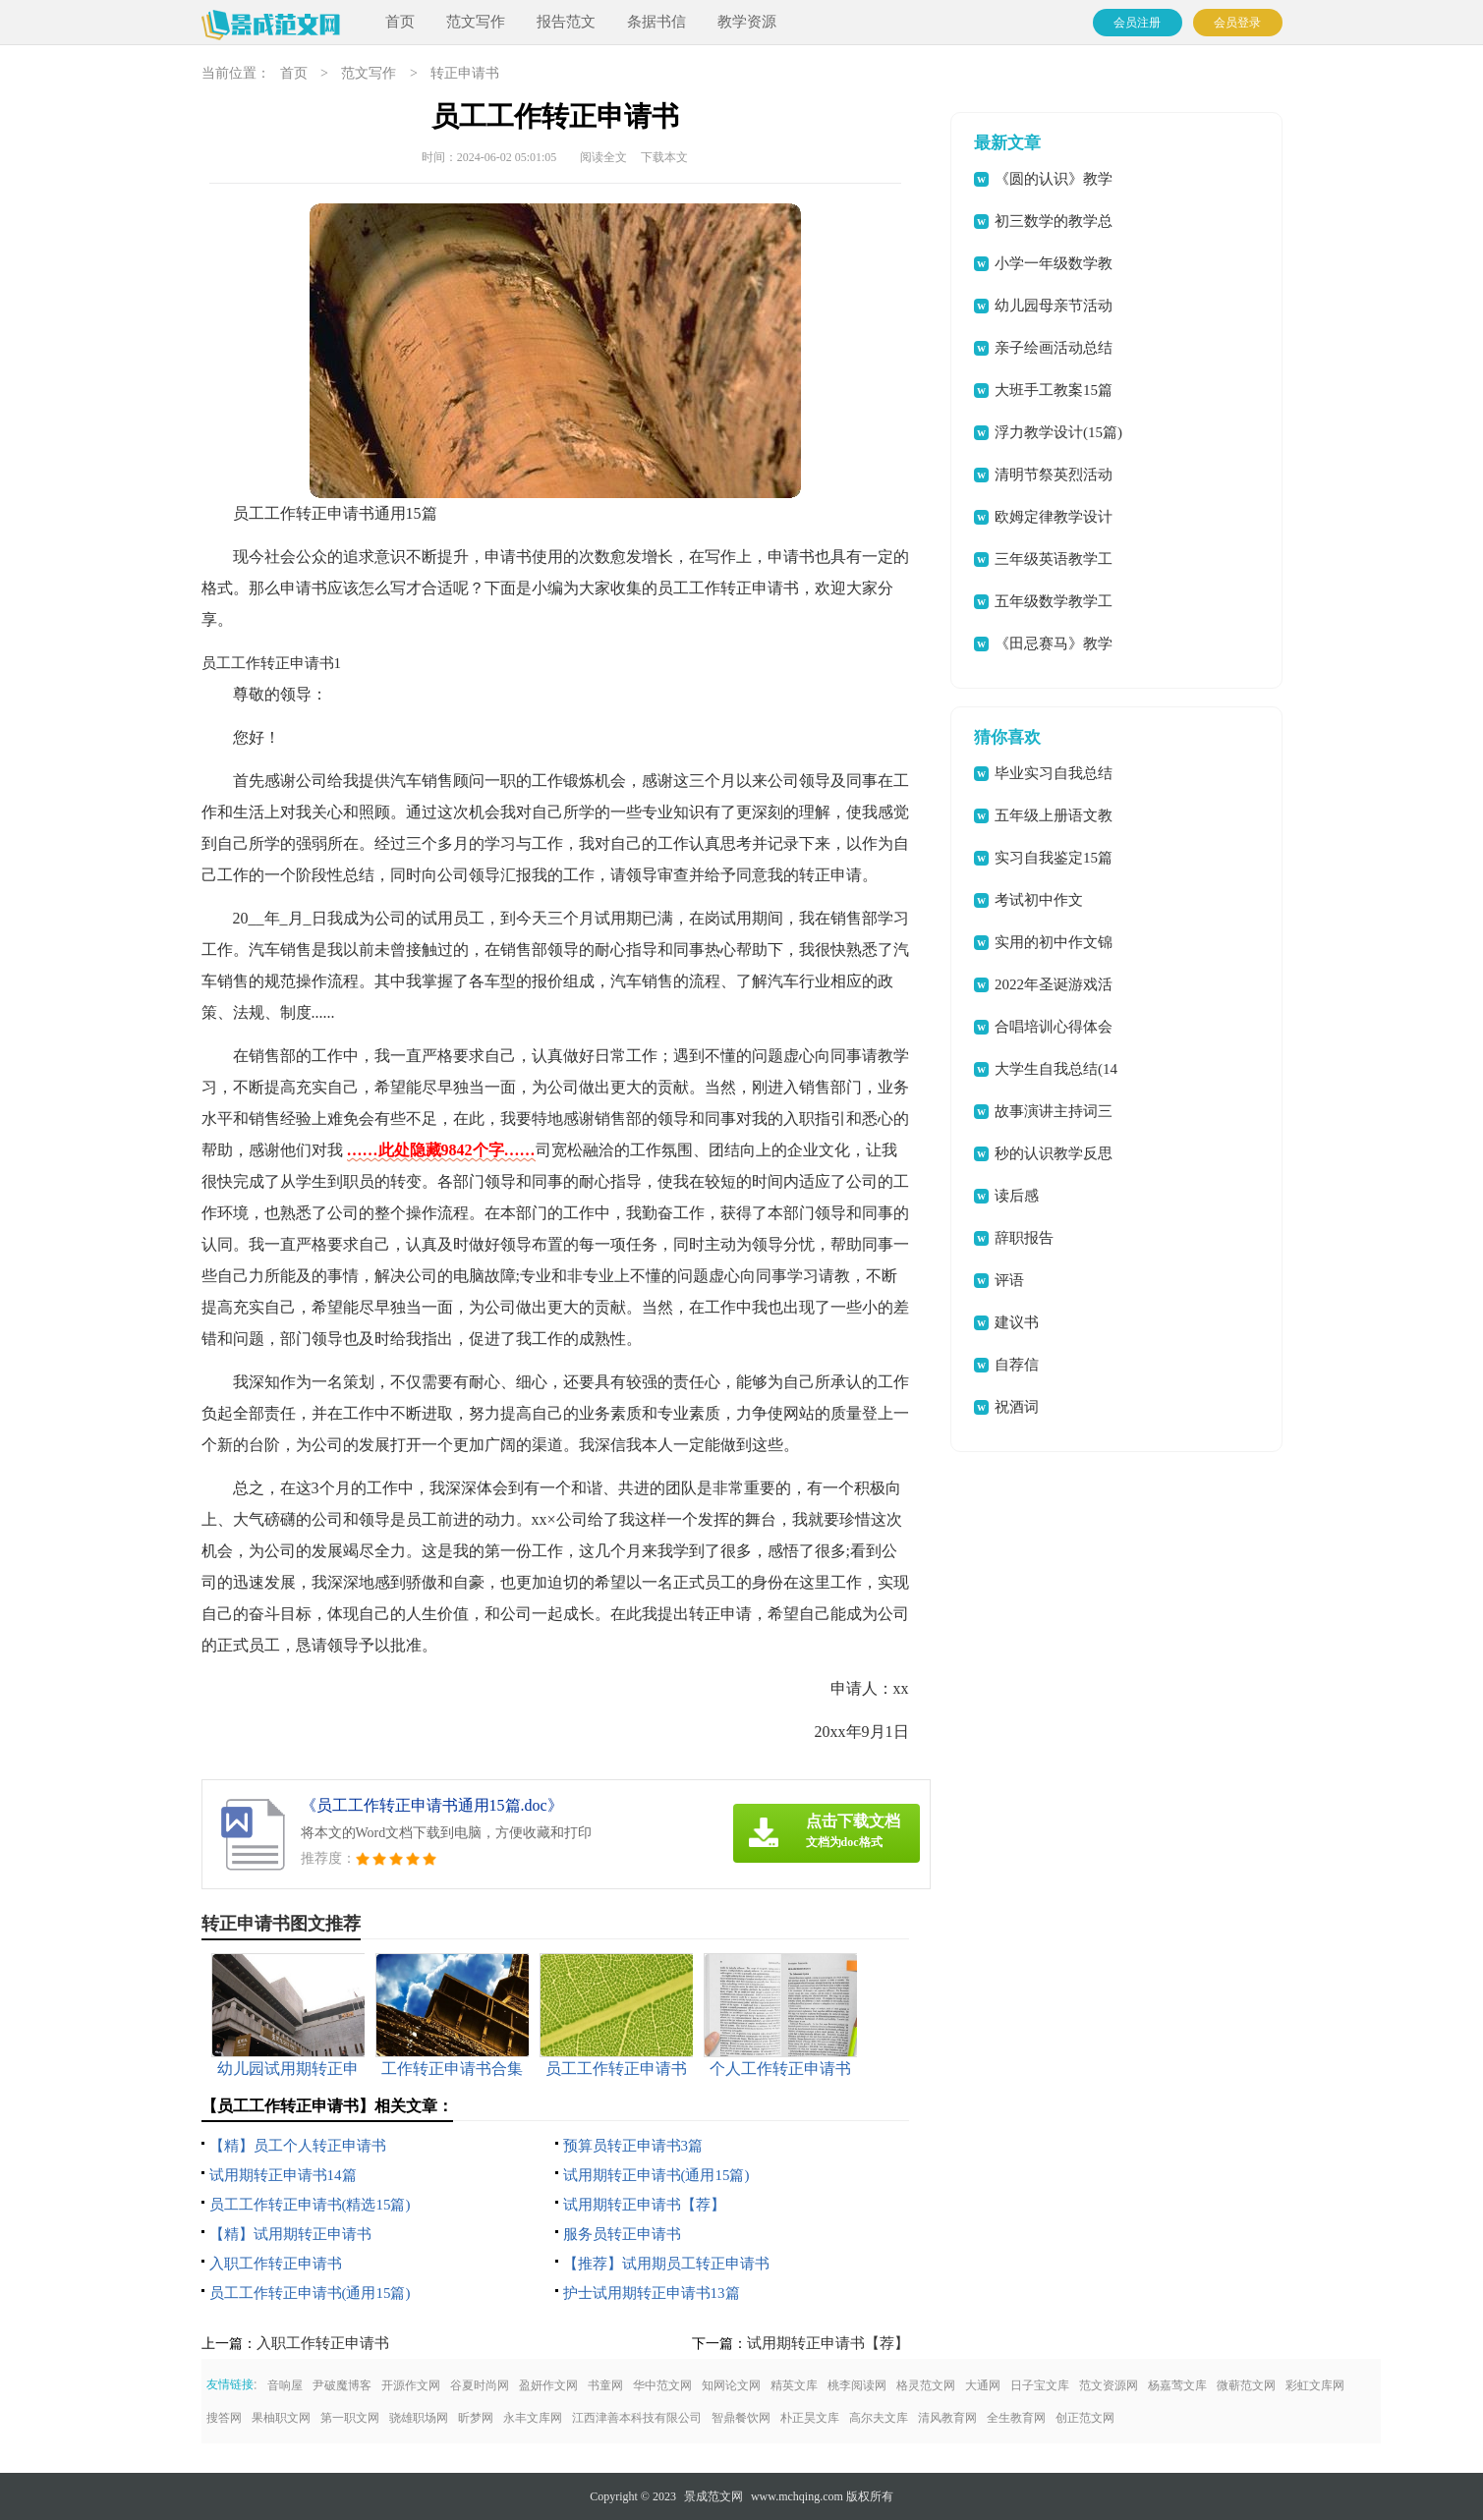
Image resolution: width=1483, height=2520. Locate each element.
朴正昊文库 (809, 2418)
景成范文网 (713, 2496)
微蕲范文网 (1246, 2385)
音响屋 (285, 2385)
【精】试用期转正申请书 (290, 2234)
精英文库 (794, 2385)
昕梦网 (475, 2418)
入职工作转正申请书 (275, 2263)
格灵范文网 (925, 2385)
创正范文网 (1084, 2418)
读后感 (1017, 1196)
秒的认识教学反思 (1053, 1153)
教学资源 (746, 21)
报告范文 (566, 21)
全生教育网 (1016, 2418)
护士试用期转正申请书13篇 (651, 2293)
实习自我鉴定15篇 (1053, 858)
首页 (400, 21)
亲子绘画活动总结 (1053, 348)
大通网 (982, 2385)
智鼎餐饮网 (741, 2418)
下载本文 (664, 157)
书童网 (605, 2385)
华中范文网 (662, 2385)
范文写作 (475, 21)
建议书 (1017, 1322)
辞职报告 (1024, 1238)
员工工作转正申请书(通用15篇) (310, 2293)
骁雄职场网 (418, 2418)
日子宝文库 (1039, 2385)
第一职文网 (349, 2418)
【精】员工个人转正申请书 (297, 2146)
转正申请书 (464, 73)
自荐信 (1017, 1364)
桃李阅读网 (856, 2385)
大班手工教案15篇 (1053, 390)
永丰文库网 (532, 2418)
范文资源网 (1108, 2385)
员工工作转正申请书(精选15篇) (310, 2204)
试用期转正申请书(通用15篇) (656, 2175)
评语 (1009, 1280)
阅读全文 (603, 157)
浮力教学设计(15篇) (1058, 432)
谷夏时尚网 (479, 2385)
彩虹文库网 (1314, 2385)
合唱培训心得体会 (1053, 1027)
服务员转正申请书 (622, 2234)
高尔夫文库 (878, 2418)
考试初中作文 (1039, 900)
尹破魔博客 (342, 2385)
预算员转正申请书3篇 (633, 2146)
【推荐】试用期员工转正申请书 (666, 2263)
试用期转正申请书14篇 (283, 2175)
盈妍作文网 (548, 2385)
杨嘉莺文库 (1177, 2385)
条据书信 (656, 21)
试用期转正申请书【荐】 (644, 2204)
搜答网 (224, 2418)
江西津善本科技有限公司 (637, 2418)
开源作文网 (410, 2385)
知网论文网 (731, 2385)
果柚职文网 (281, 2418)
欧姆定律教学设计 (1053, 517)
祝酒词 (1017, 1407)
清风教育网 (947, 2418)
